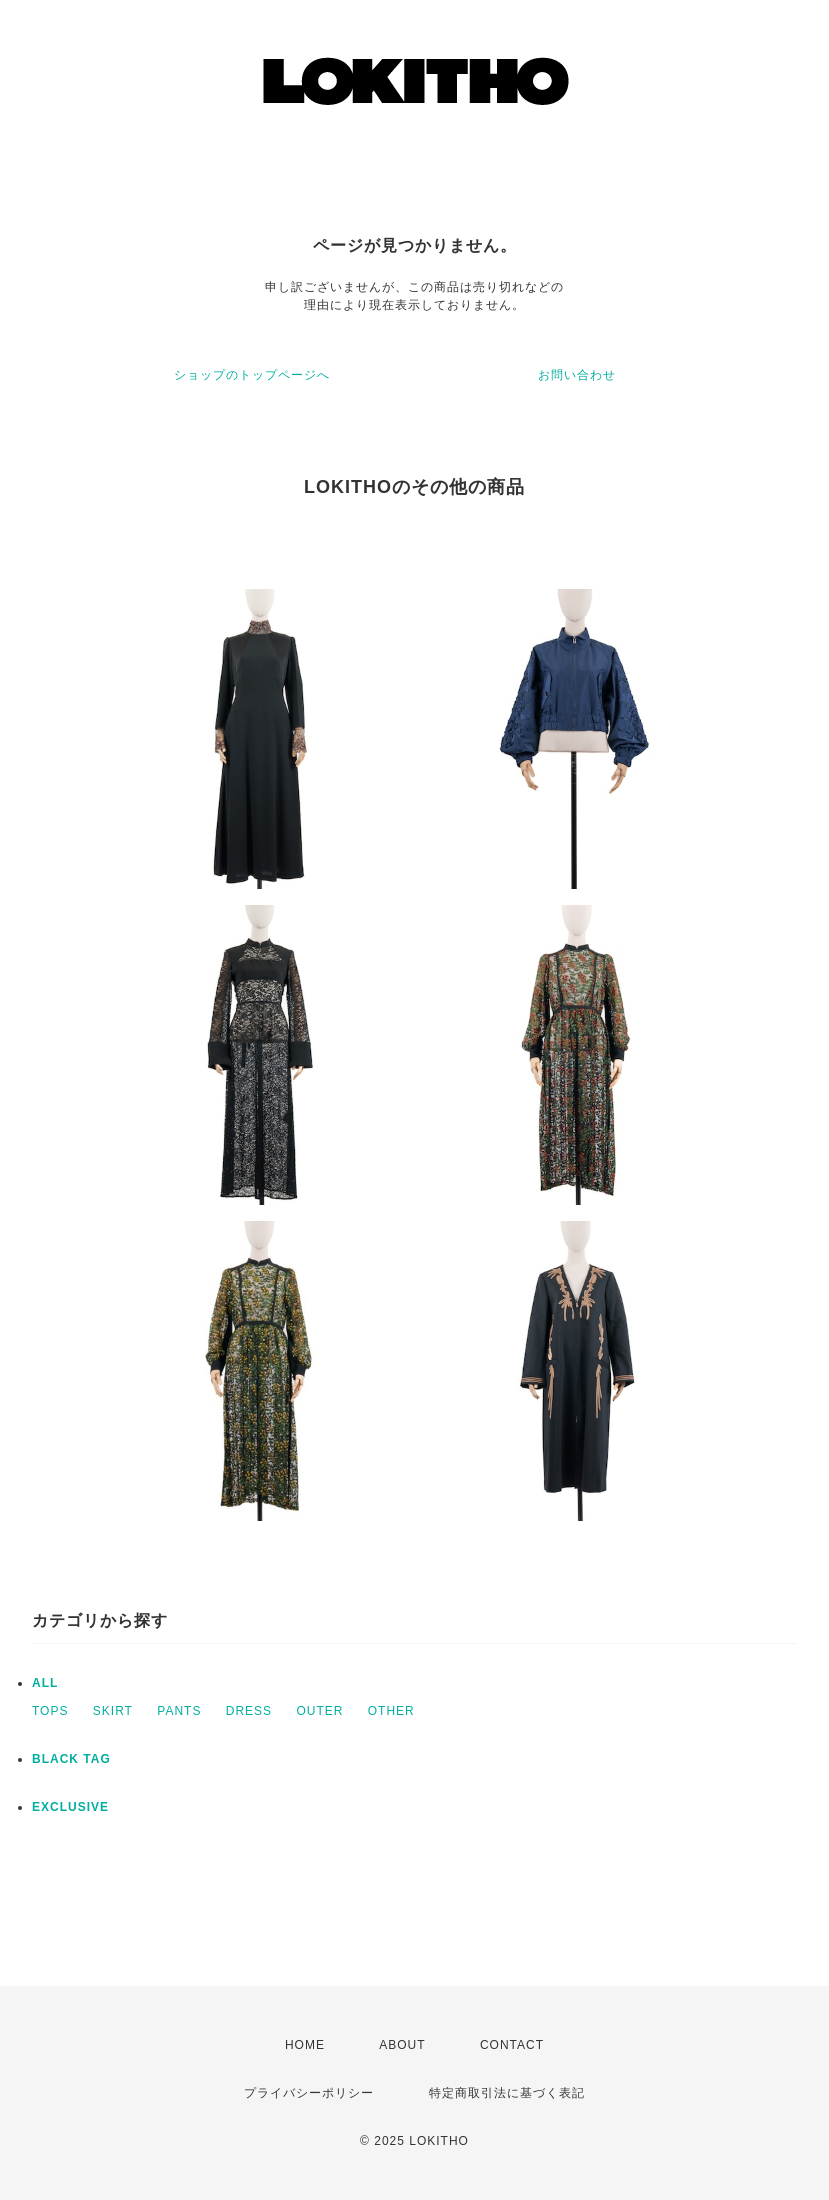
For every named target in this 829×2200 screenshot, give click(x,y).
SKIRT (113, 1711)
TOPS (50, 1711)
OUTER (319, 1711)
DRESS (249, 1711)
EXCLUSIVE (70, 1807)
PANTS (179, 1711)
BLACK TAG (71, 1759)
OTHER (391, 1711)
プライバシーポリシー (309, 2093)
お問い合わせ (577, 375)
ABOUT (402, 2045)
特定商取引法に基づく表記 (507, 2093)
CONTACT (512, 2045)
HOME (305, 2045)
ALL (45, 1683)
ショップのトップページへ (252, 375)
